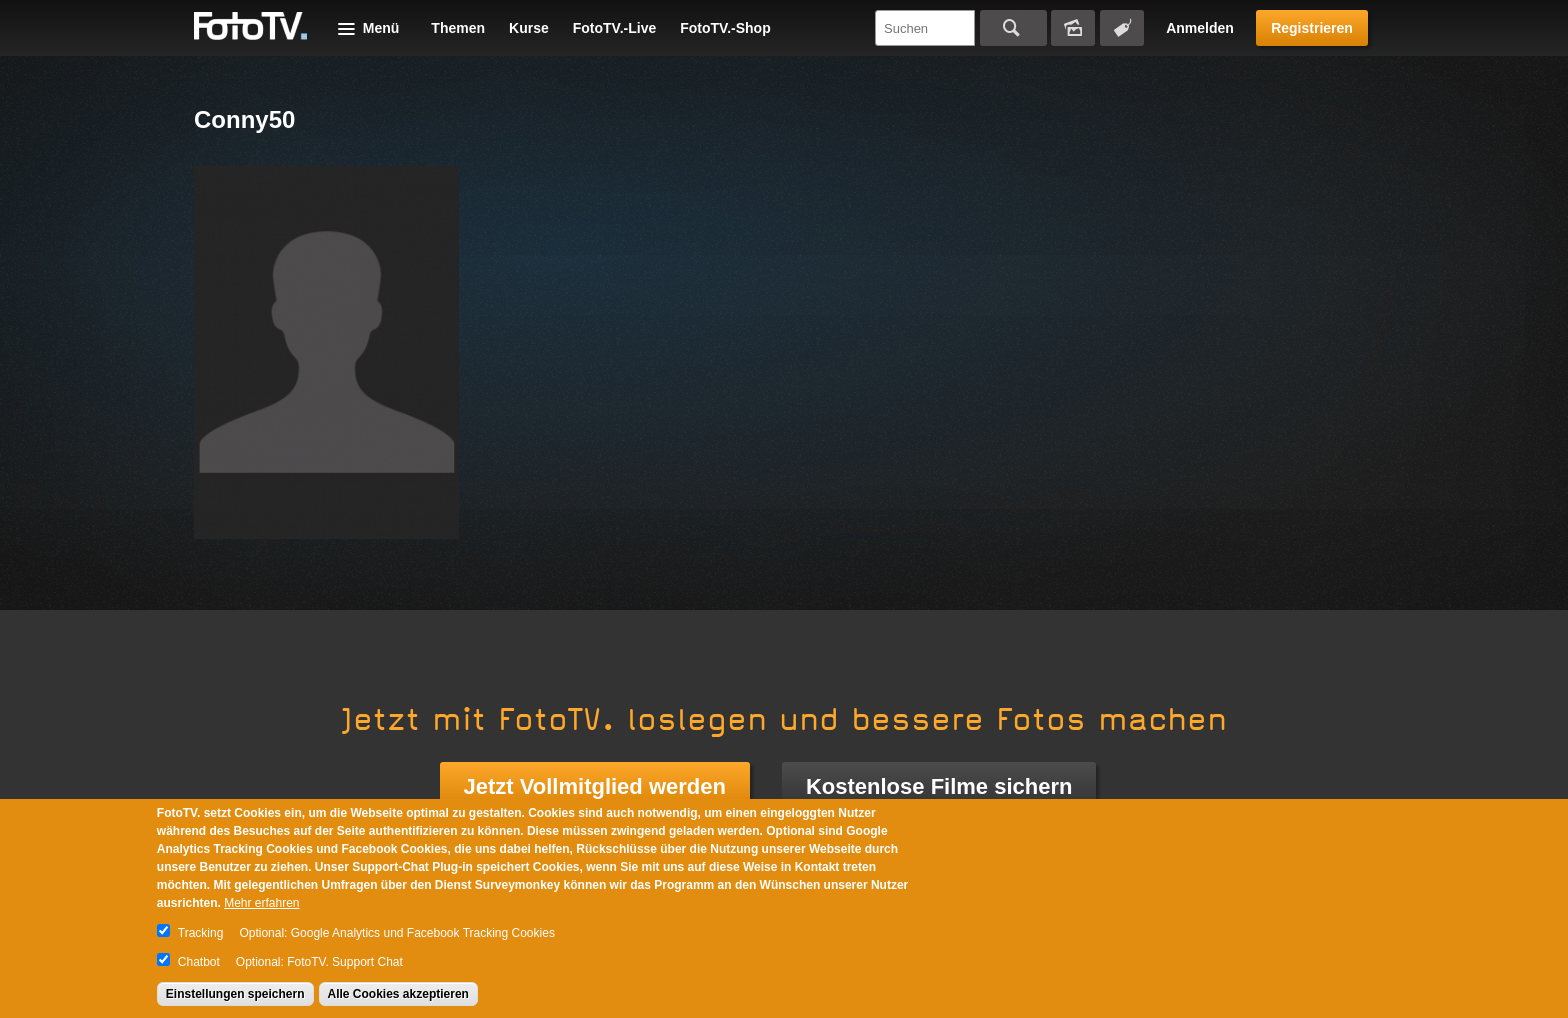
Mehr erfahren (261, 903)
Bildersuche (1073, 28)
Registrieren (1312, 28)
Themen (458, 28)
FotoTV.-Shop (725, 28)
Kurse (529, 28)
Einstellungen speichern (235, 994)
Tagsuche (1122, 28)
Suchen (1013, 28)
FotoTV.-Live (615, 28)
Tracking (201, 933)
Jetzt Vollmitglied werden (595, 786)
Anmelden (1200, 28)
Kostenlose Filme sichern (939, 786)
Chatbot (199, 962)
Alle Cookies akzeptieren (398, 994)
